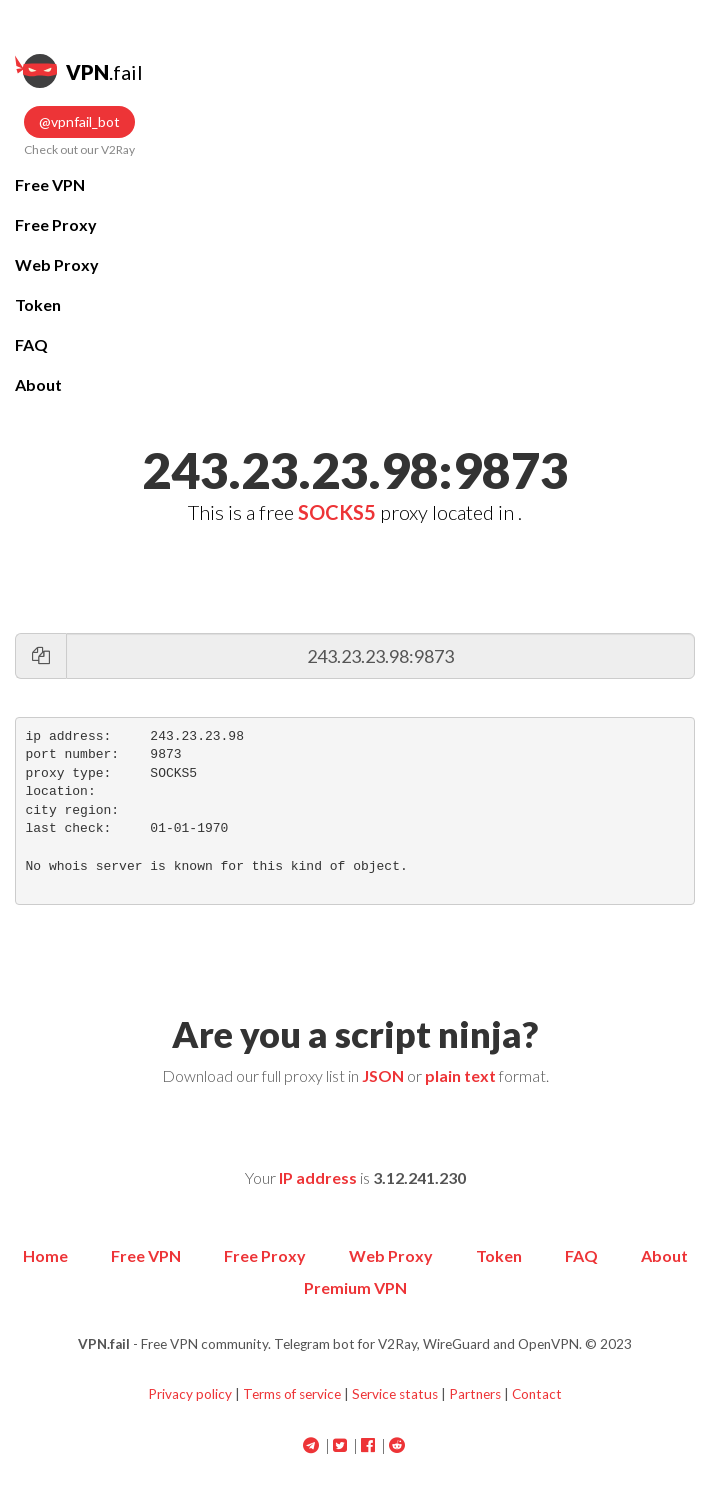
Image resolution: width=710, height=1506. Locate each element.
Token (38, 304)
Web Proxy (57, 264)
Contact (537, 1394)
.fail (79, 71)
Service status (395, 1394)
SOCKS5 (337, 512)
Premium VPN (355, 1287)
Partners (475, 1394)
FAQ (31, 344)
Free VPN (50, 184)
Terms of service (292, 1394)
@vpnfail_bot (79, 122)
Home (45, 1255)
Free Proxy (56, 224)
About (38, 384)
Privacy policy (190, 1394)
